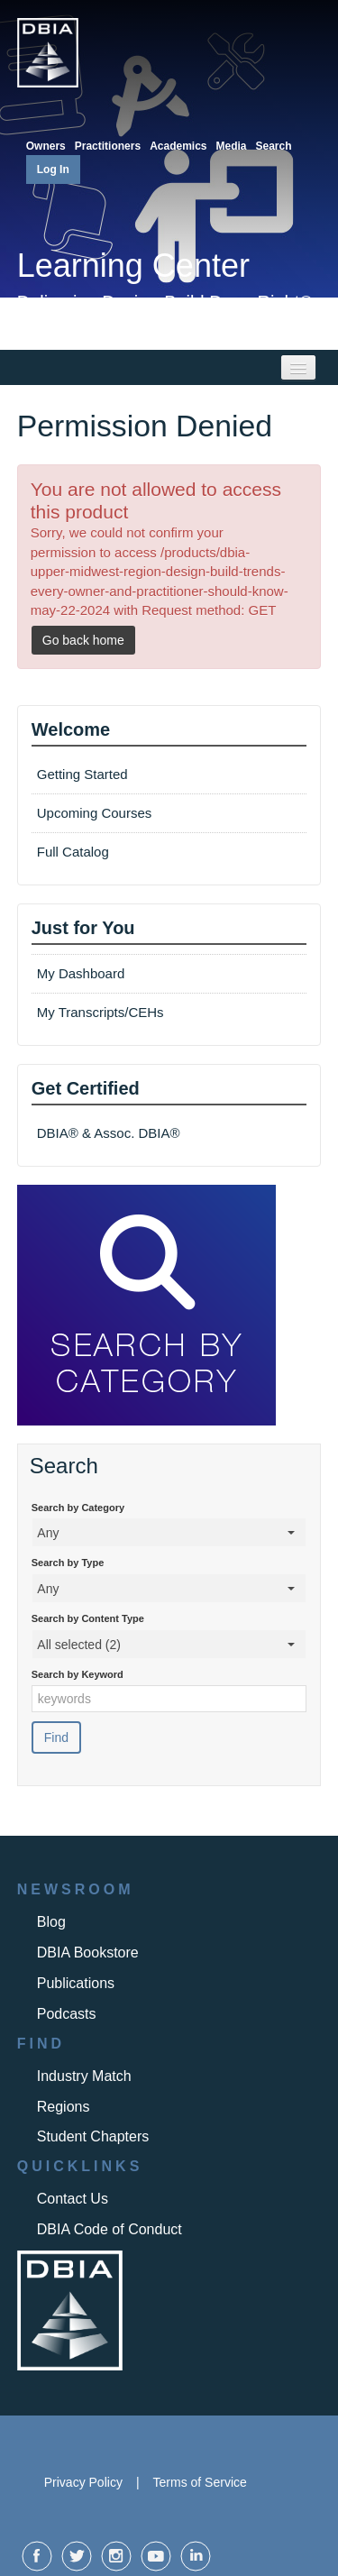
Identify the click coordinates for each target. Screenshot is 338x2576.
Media (231, 146)
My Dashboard (81, 973)
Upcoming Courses (94, 812)
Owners (46, 146)
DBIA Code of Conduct (109, 2229)
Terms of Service (200, 2482)
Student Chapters (93, 2136)
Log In (53, 169)
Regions (63, 2106)
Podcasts (66, 2013)
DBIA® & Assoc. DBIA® (108, 1133)
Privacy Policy (83, 2482)
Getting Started (82, 774)
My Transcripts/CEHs (100, 1012)
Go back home (83, 640)
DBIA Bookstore (88, 1952)
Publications (75, 1983)
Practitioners (108, 146)
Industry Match (84, 2076)
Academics (178, 146)
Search (274, 146)
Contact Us (72, 2198)
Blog (51, 1922)
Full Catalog (75, 851)
